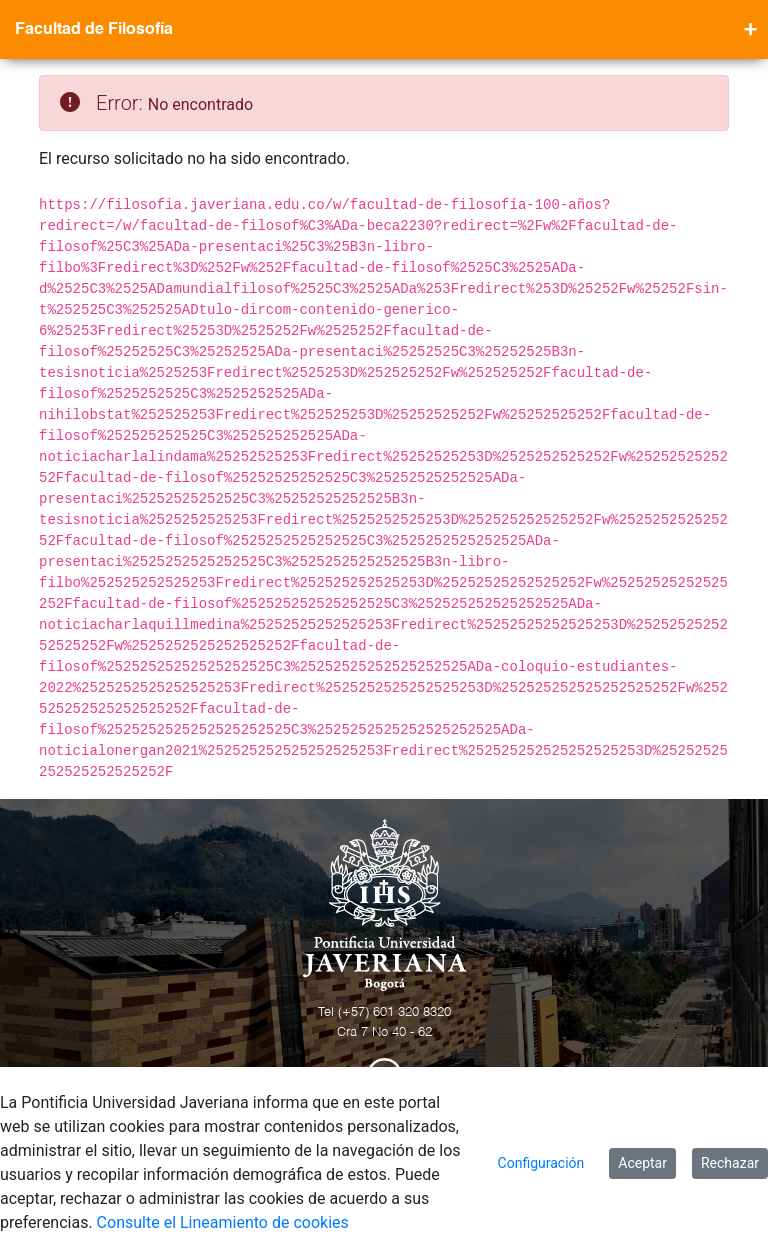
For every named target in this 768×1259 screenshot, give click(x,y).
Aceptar (642, 1163)
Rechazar (730, 1163)
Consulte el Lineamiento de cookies (223, 1222)
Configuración (541, 1163)
